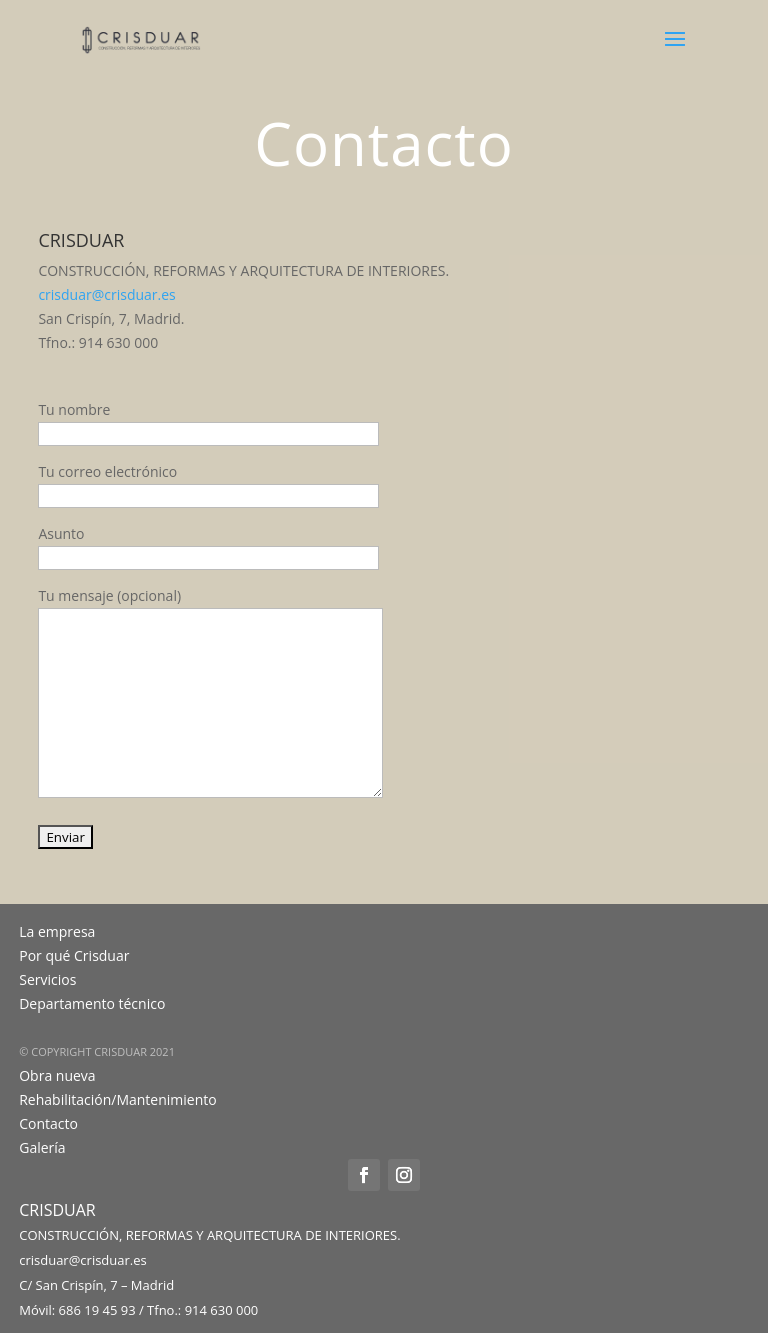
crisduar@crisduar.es (106, 294)
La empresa (57, 931)
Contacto (48, 1123)
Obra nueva (57, 1075)
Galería (42, 1147)
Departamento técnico (92, 1003)
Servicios (47, 979)
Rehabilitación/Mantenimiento (117, 1099)
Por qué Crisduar (74, 955)
